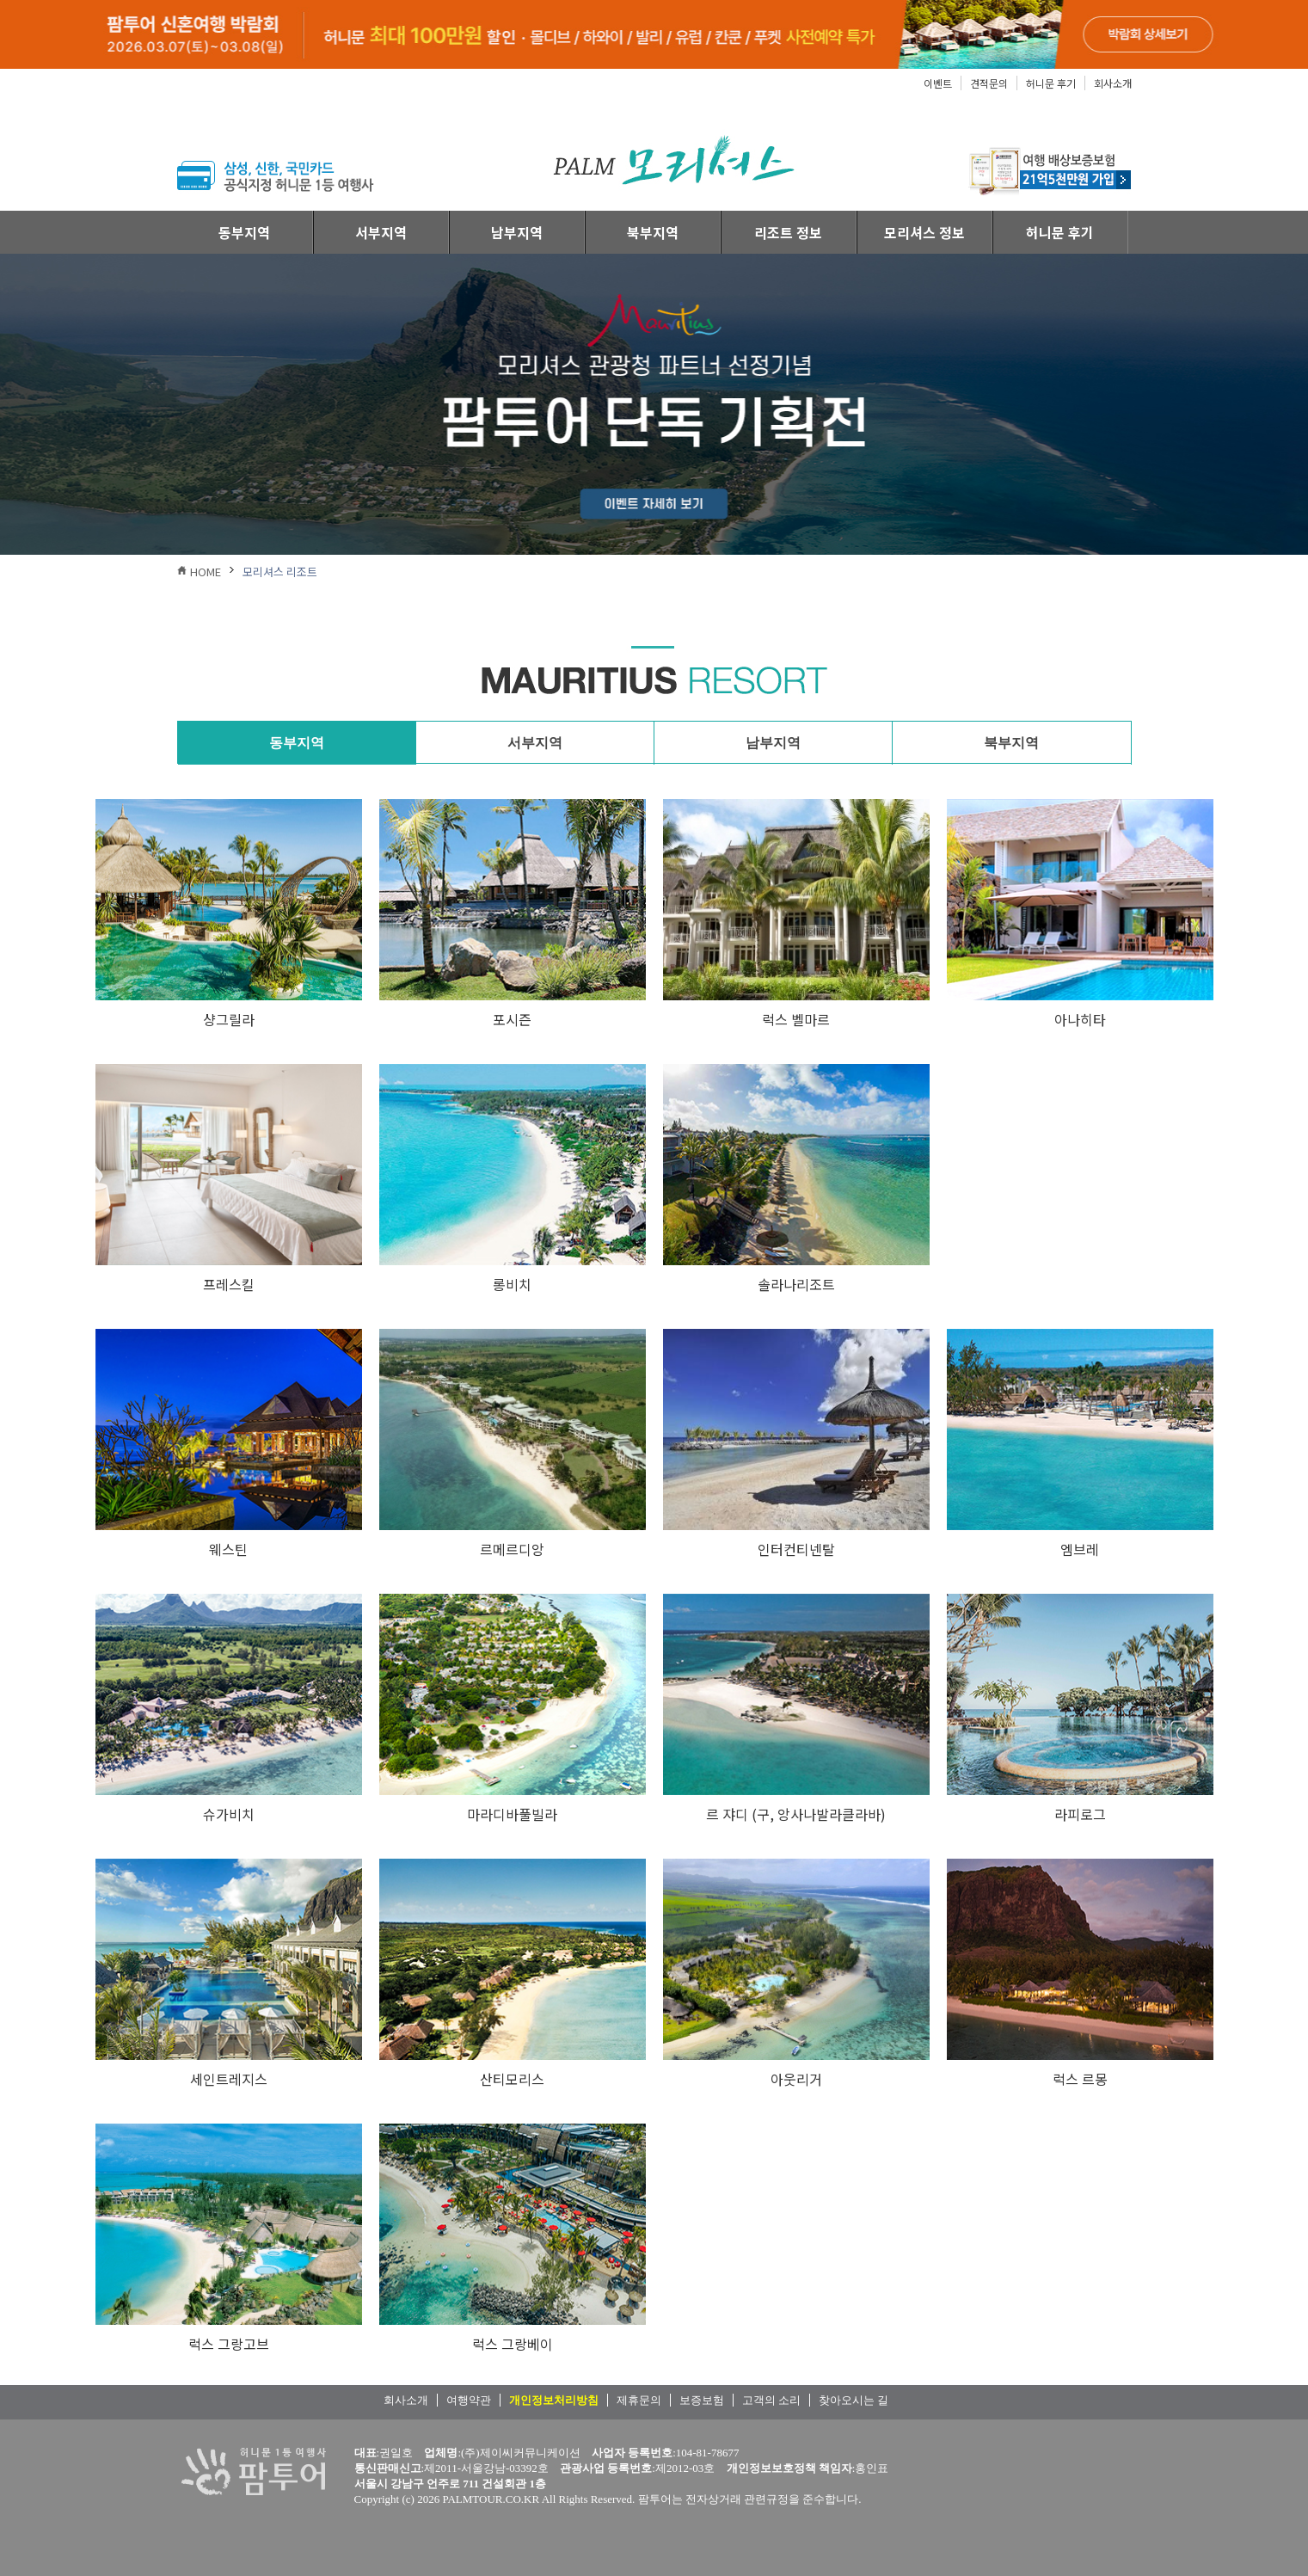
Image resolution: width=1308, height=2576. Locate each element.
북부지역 (653, 232)
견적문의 (989, 83)
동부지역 (244, 232)
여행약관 (468, 2400)
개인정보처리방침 (554, 2400)
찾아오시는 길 (853, 2400)
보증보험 (701, 2400)
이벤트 (938, 83)
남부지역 (517, 232)
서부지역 (381, 232)
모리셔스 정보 (924, 232)
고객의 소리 (771, 2400)
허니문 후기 (1051, 83)
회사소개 (1113, 83)
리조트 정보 (788, 232)
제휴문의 (639, 2400)
